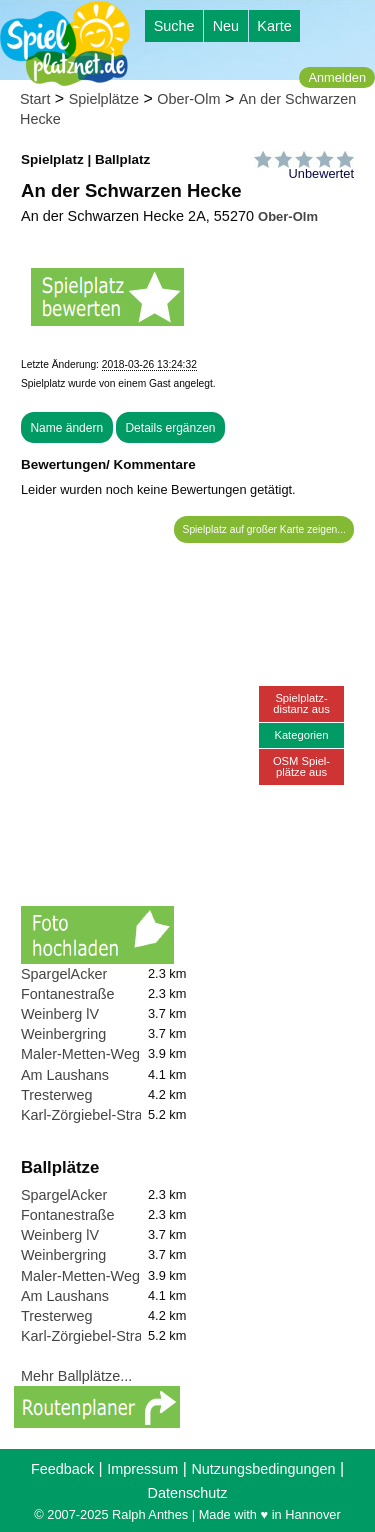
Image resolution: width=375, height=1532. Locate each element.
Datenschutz (188, 1493)
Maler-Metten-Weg (80, 1054)
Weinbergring (63, 1034)
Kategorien (301, 735)
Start (35, 99)
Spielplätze (104, 99)
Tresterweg (56, 1095)
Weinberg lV (60, 1014)
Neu (226, 26)
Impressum (142, 1469)
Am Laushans (65, 1075)
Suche (174, 26)
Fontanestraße (68, 994)
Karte (274, 26)
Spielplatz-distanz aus (301, 703)
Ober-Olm (188, 99)
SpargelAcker (64, 974)
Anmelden (337, 77)
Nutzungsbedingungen (263, 1469)
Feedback (62, 1469)
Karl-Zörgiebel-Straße (90, 1115)
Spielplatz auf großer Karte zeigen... (264, 529)
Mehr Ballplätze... (76, 1376)
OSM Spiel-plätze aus (301, 766)
